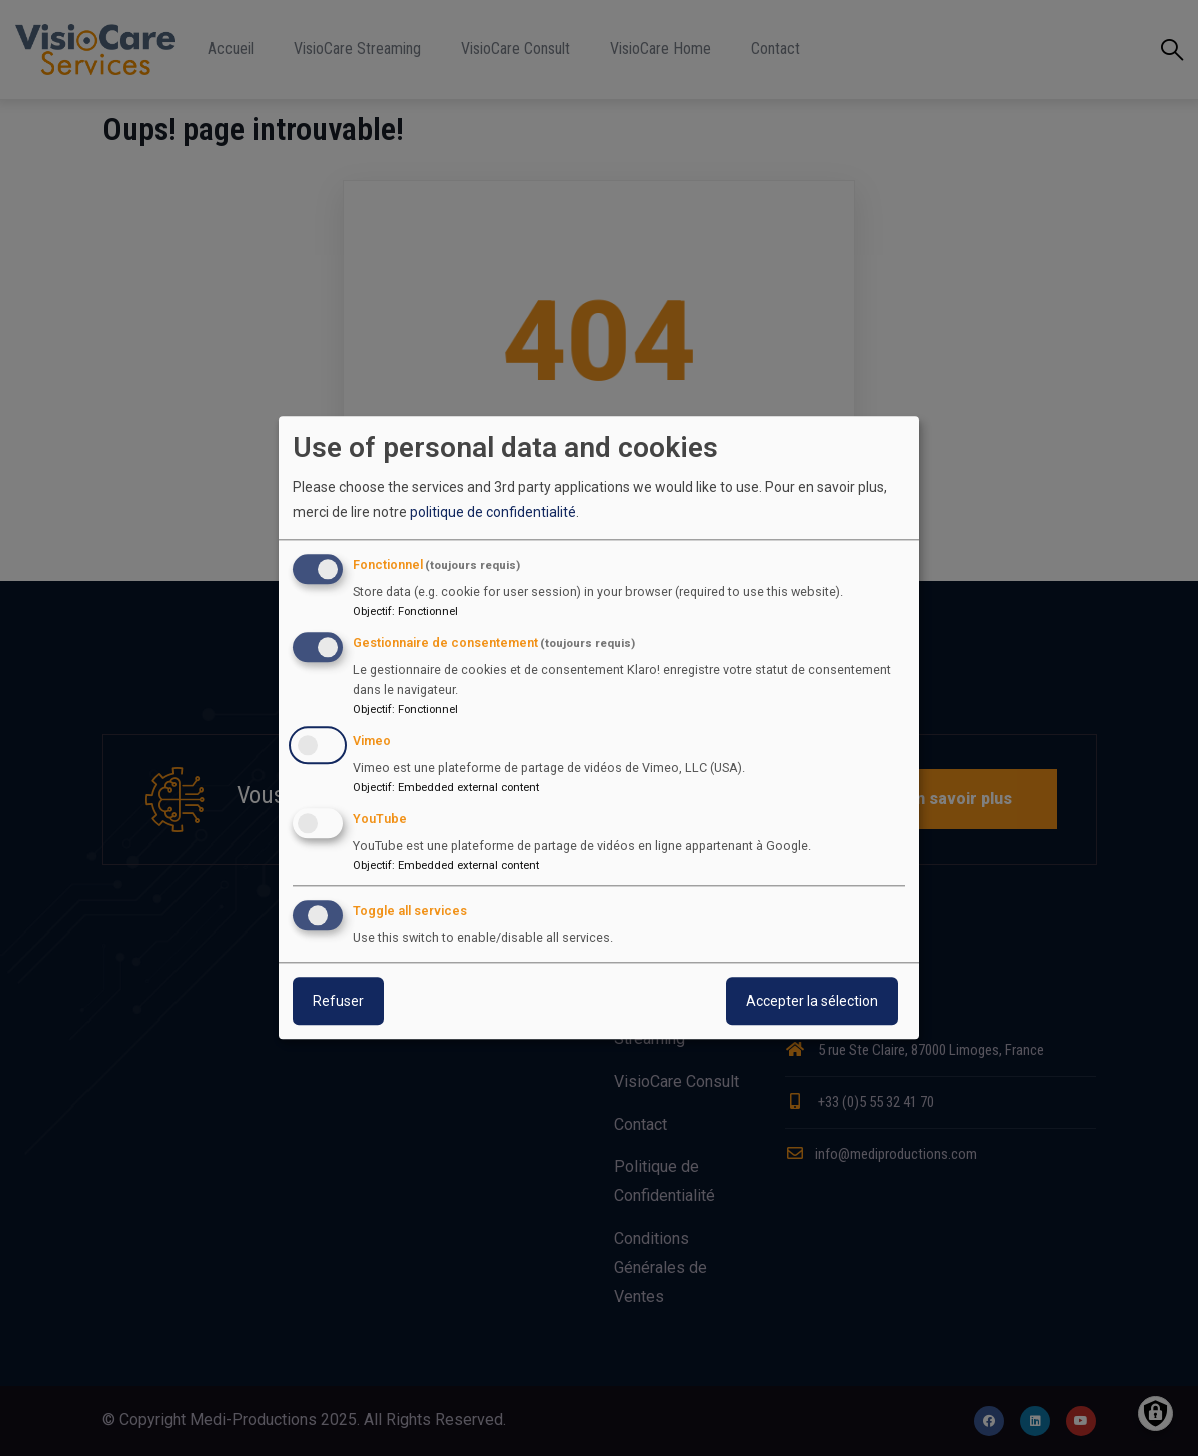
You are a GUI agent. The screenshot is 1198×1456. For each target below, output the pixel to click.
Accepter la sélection (812, 1002)
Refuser (338, 1002)
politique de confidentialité (493, 512)
